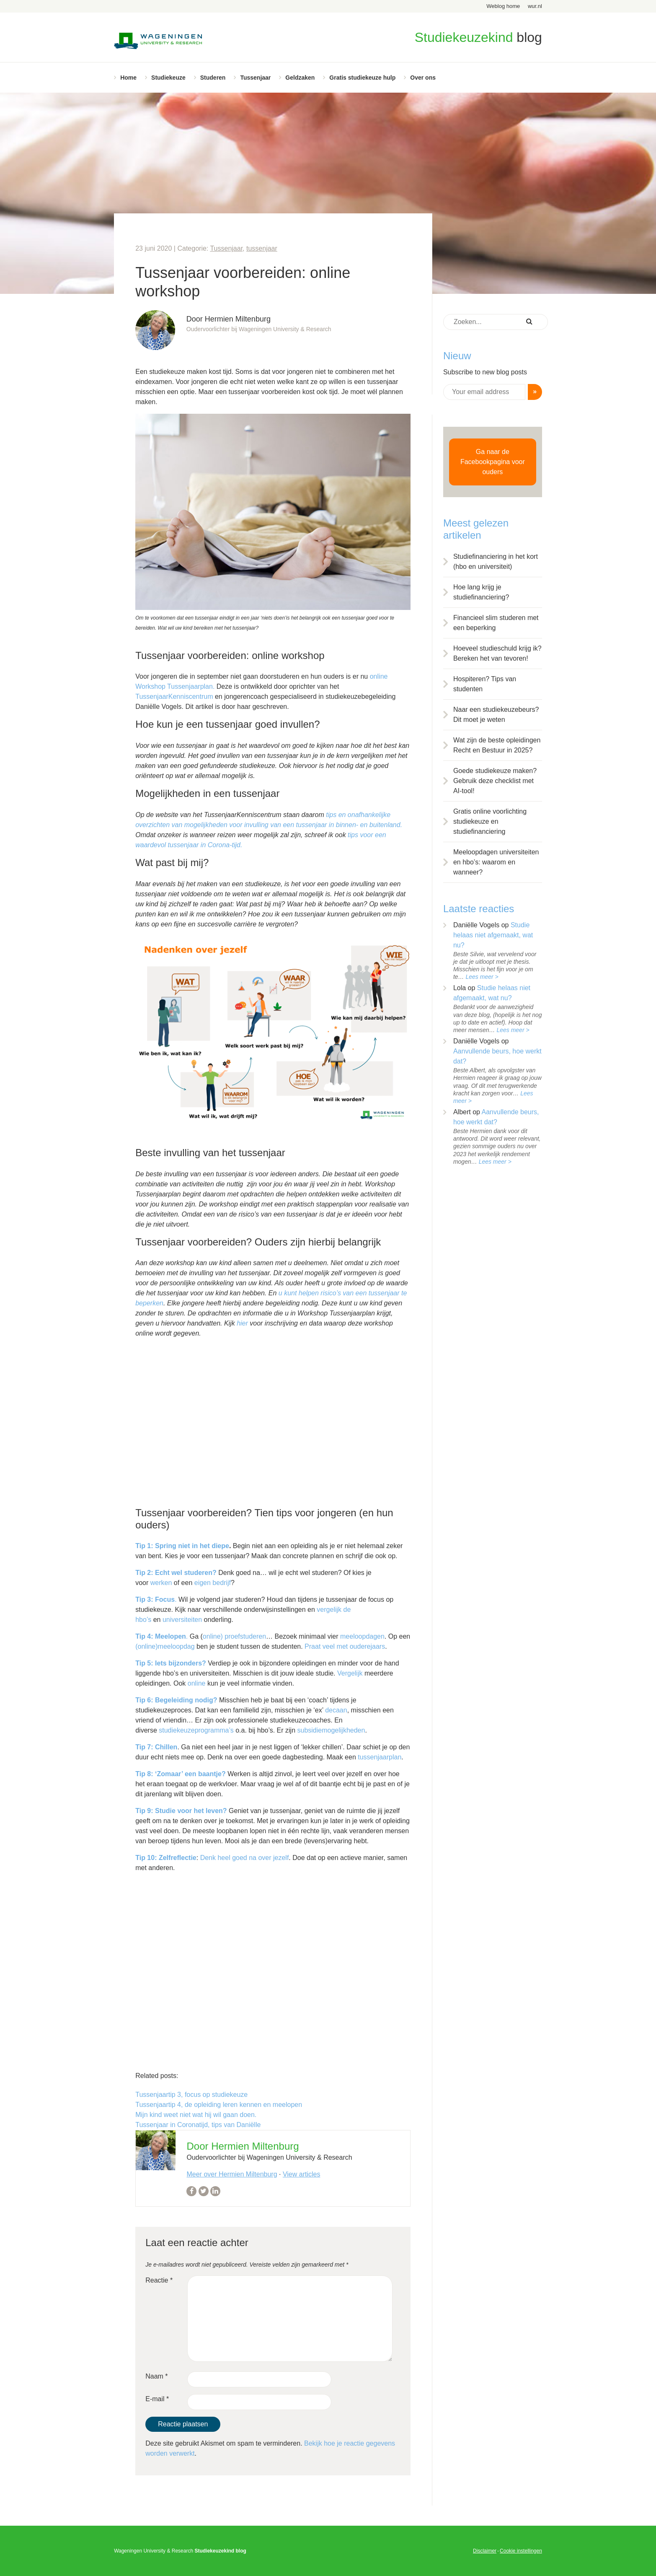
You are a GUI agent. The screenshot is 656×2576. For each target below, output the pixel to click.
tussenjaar (261, 248)
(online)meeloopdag (164, 1646)
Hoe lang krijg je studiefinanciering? (481, 592)
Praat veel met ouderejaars (345, 1646)
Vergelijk (349, 1673)
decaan (336, 1710)
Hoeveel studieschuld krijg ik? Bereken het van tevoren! (497, 653)
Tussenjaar (255, 77)
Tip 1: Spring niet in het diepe (182, 1545)
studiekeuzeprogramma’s (196, 1730)
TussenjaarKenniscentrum (174, 696)
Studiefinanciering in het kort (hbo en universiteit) (495, 561)
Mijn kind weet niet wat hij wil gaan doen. (195, 2114)
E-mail (157, 2398)
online (197, 1683)
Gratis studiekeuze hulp (362, 77)
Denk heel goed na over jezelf (244, 1857)
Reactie (159, 2280)
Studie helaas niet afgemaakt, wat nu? (493, 935)
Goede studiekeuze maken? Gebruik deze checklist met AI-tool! (495, 780)
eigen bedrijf (212, 1582)
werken (161, 1582)
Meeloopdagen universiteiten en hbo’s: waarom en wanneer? (496, 862)
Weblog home (503, 6)
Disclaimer (484, 2551)
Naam (156, 2376)
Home (128, 77)
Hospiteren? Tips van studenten (484, 684)
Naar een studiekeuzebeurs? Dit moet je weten (496, 714)
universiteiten (182, 1619)
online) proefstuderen (234, 1636)
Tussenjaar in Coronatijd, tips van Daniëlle (198, 2124)
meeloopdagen (362, 1636)
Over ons (423, 77)
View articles (301, 2174)
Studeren (213, 77)
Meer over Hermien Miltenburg (231, 2174)
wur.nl (535, 6)
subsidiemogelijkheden (331, 1730)
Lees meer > (482, 976)
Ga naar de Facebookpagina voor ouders (492, 461)
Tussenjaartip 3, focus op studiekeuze (191, 2094)
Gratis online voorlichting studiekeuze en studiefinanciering (490, 821)
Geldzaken (300, 77)
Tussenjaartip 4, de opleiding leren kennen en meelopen (218, 2104)
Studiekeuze (168, 77)
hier (242, 1323)
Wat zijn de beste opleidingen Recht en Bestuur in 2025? (496, 745)
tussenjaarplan (379, 1757)
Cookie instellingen (521, 2551)
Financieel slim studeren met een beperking (496, 622)
